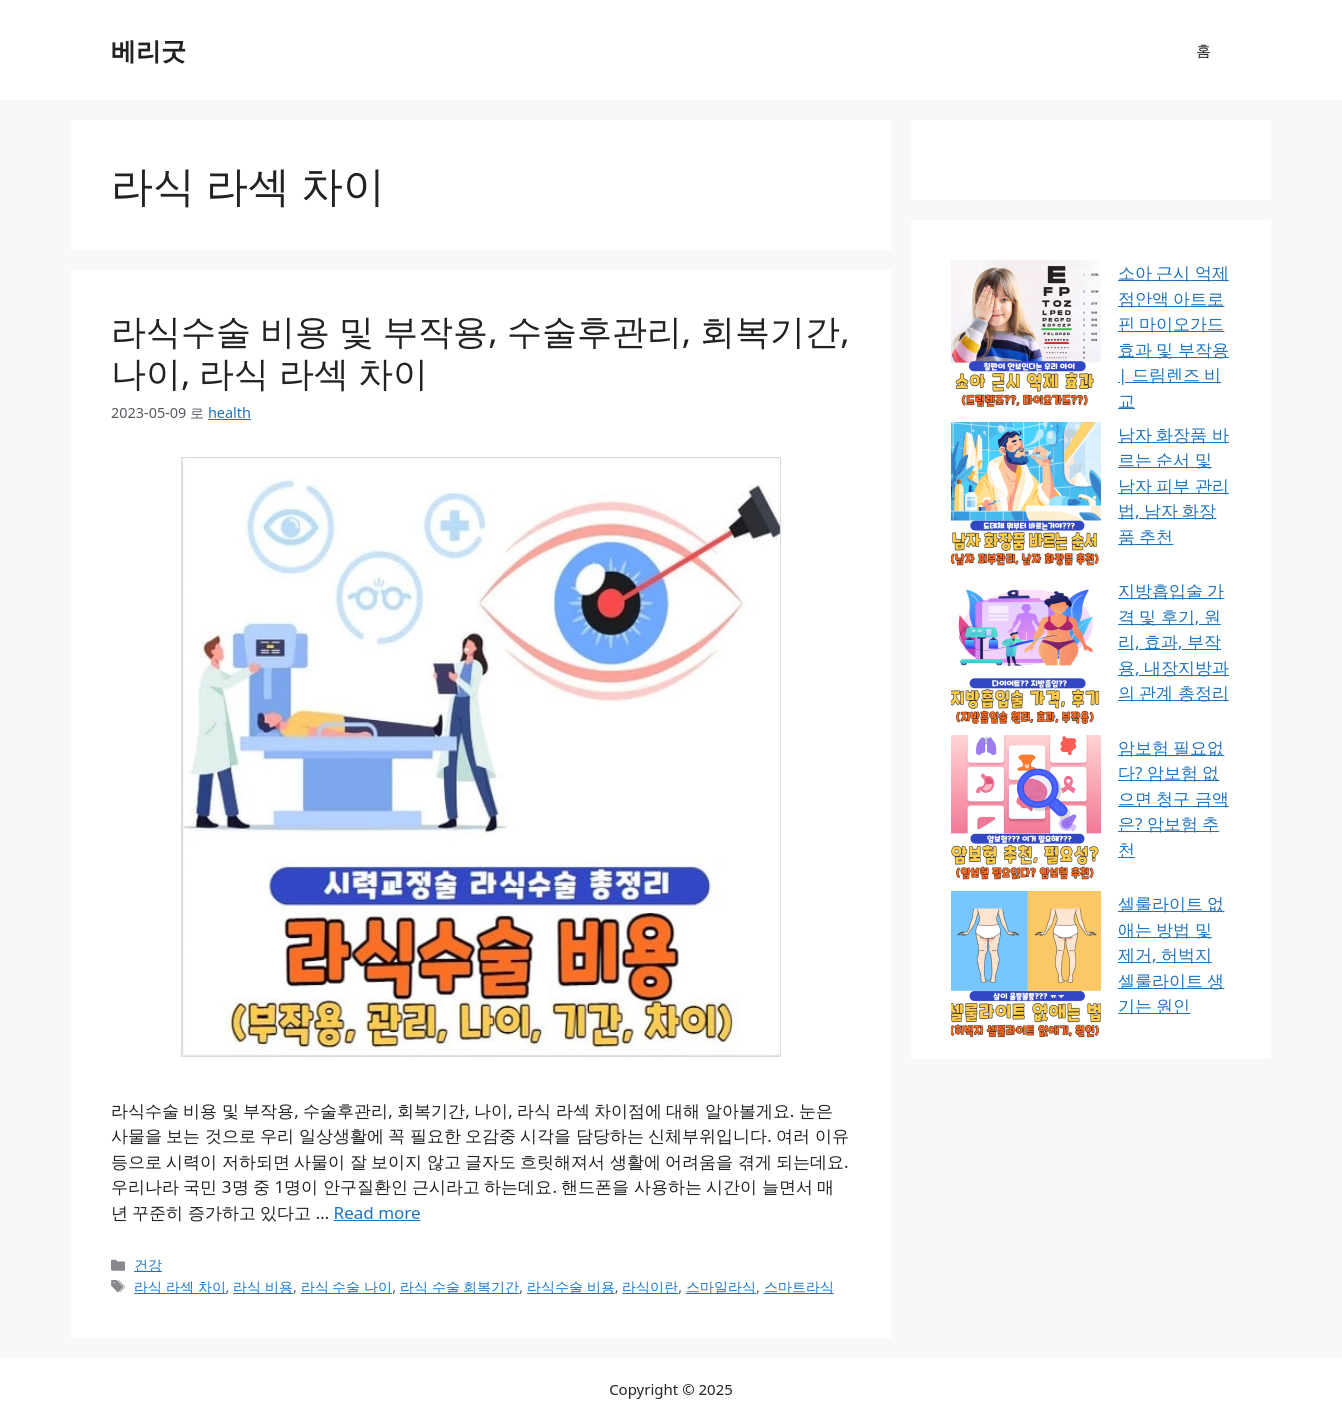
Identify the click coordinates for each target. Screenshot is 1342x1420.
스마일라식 (721, 1286)
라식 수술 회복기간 (460, 1286)
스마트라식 (799, 1286)
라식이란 (650, 1286)
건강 (148, 1264)
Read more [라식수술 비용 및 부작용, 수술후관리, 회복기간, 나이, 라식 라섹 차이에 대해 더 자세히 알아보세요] (377, 1212)
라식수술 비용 (571, 1286)
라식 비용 (263, 1286)
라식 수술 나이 (347, 1286)
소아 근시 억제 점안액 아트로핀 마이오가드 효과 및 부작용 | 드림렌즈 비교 (1089, 298)
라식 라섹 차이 (180, 1286)
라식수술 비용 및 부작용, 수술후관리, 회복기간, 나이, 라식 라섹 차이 (480, 351)
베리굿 (148, 50)
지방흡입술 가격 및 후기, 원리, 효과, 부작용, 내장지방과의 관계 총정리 (1085, 443)
